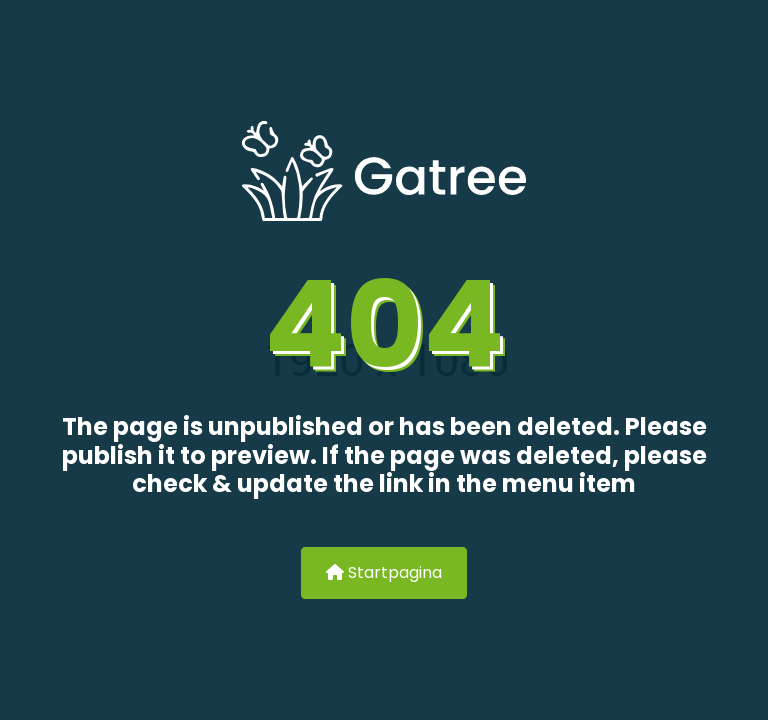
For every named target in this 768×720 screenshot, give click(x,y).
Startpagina (384, 572)
